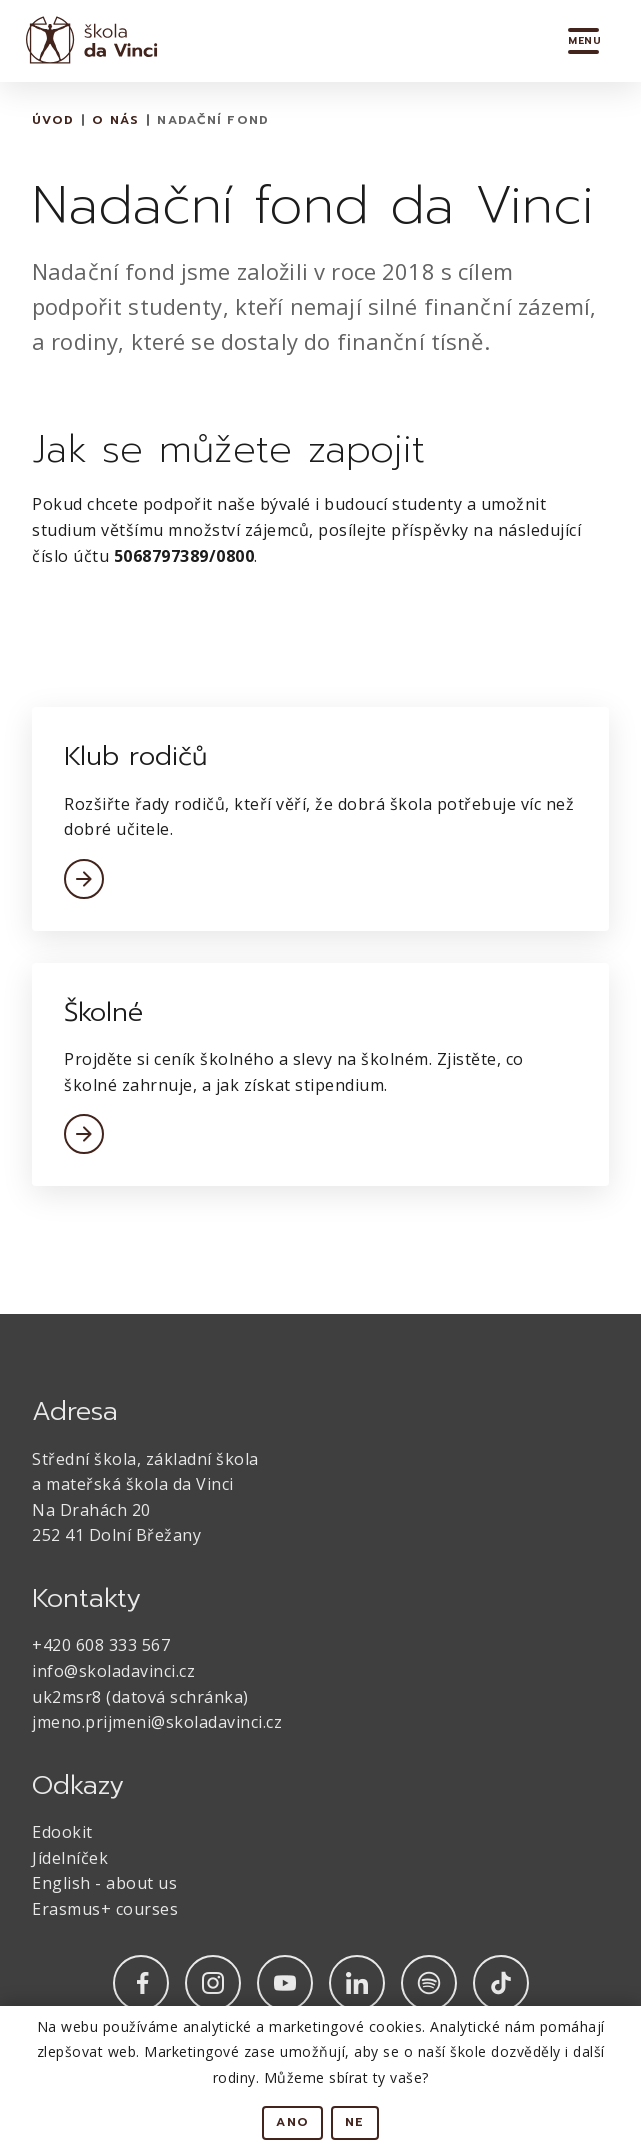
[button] (584, 41)
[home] (87, 41)
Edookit (62, 1832)
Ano (292, 2122)
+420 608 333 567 (101, 1645)
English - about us (104, 1883)
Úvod (53, 120)
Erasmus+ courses (105, 1909)
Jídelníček (70, 1858)
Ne (355, 2122)
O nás (115, 120)
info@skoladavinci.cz (113, 1671)
